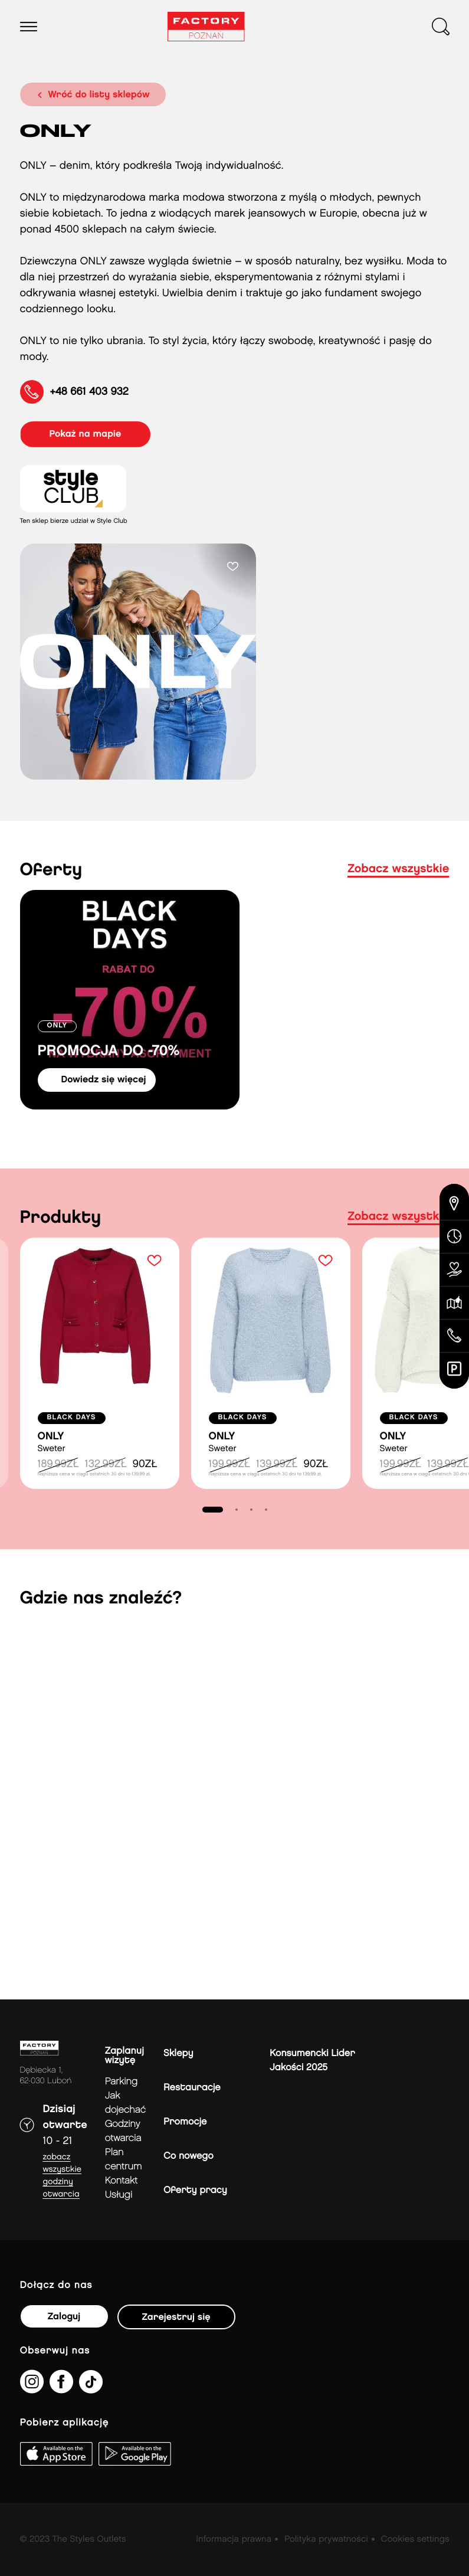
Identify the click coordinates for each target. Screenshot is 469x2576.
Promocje (184, 2121)
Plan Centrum (123, 2159)
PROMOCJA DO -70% (109, 1051)
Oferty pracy (195, 2190)
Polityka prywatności (326, 2539)
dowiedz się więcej (103, 1079)
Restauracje (192, 2087)
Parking (121, 2081)
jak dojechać (125, 2103)
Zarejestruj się (176, 2317)
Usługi (118, 2195)
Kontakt (121, 2180)
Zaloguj (64, 2316)
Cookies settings (415, 2539)
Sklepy (178, 2053)
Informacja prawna (233, 2539)
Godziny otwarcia (123, 2131)
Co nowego (188, 2156)
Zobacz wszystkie (398, 869)
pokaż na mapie (86, 434)
